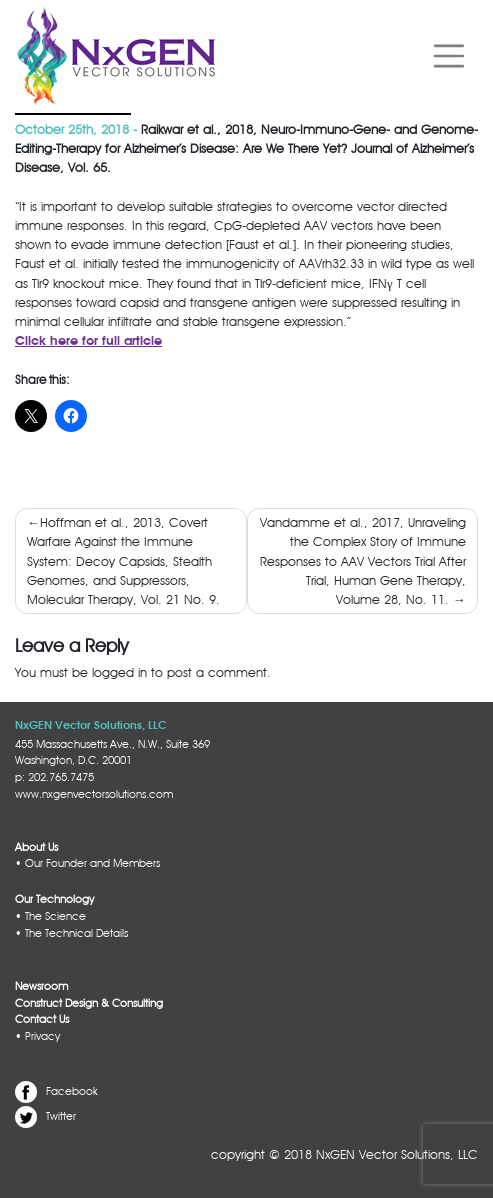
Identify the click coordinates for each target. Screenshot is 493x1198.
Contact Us (42, 1019)
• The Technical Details (71, 933)
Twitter (61, 1116)
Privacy (42, 1036)
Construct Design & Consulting (89, 1003)
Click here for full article (88, 341)
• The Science (50, 916)
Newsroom (41, 986)
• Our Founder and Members (87, 863)
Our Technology (54, 899)
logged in (119, 672)
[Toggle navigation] (449, 56)
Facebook (72, 1091)
